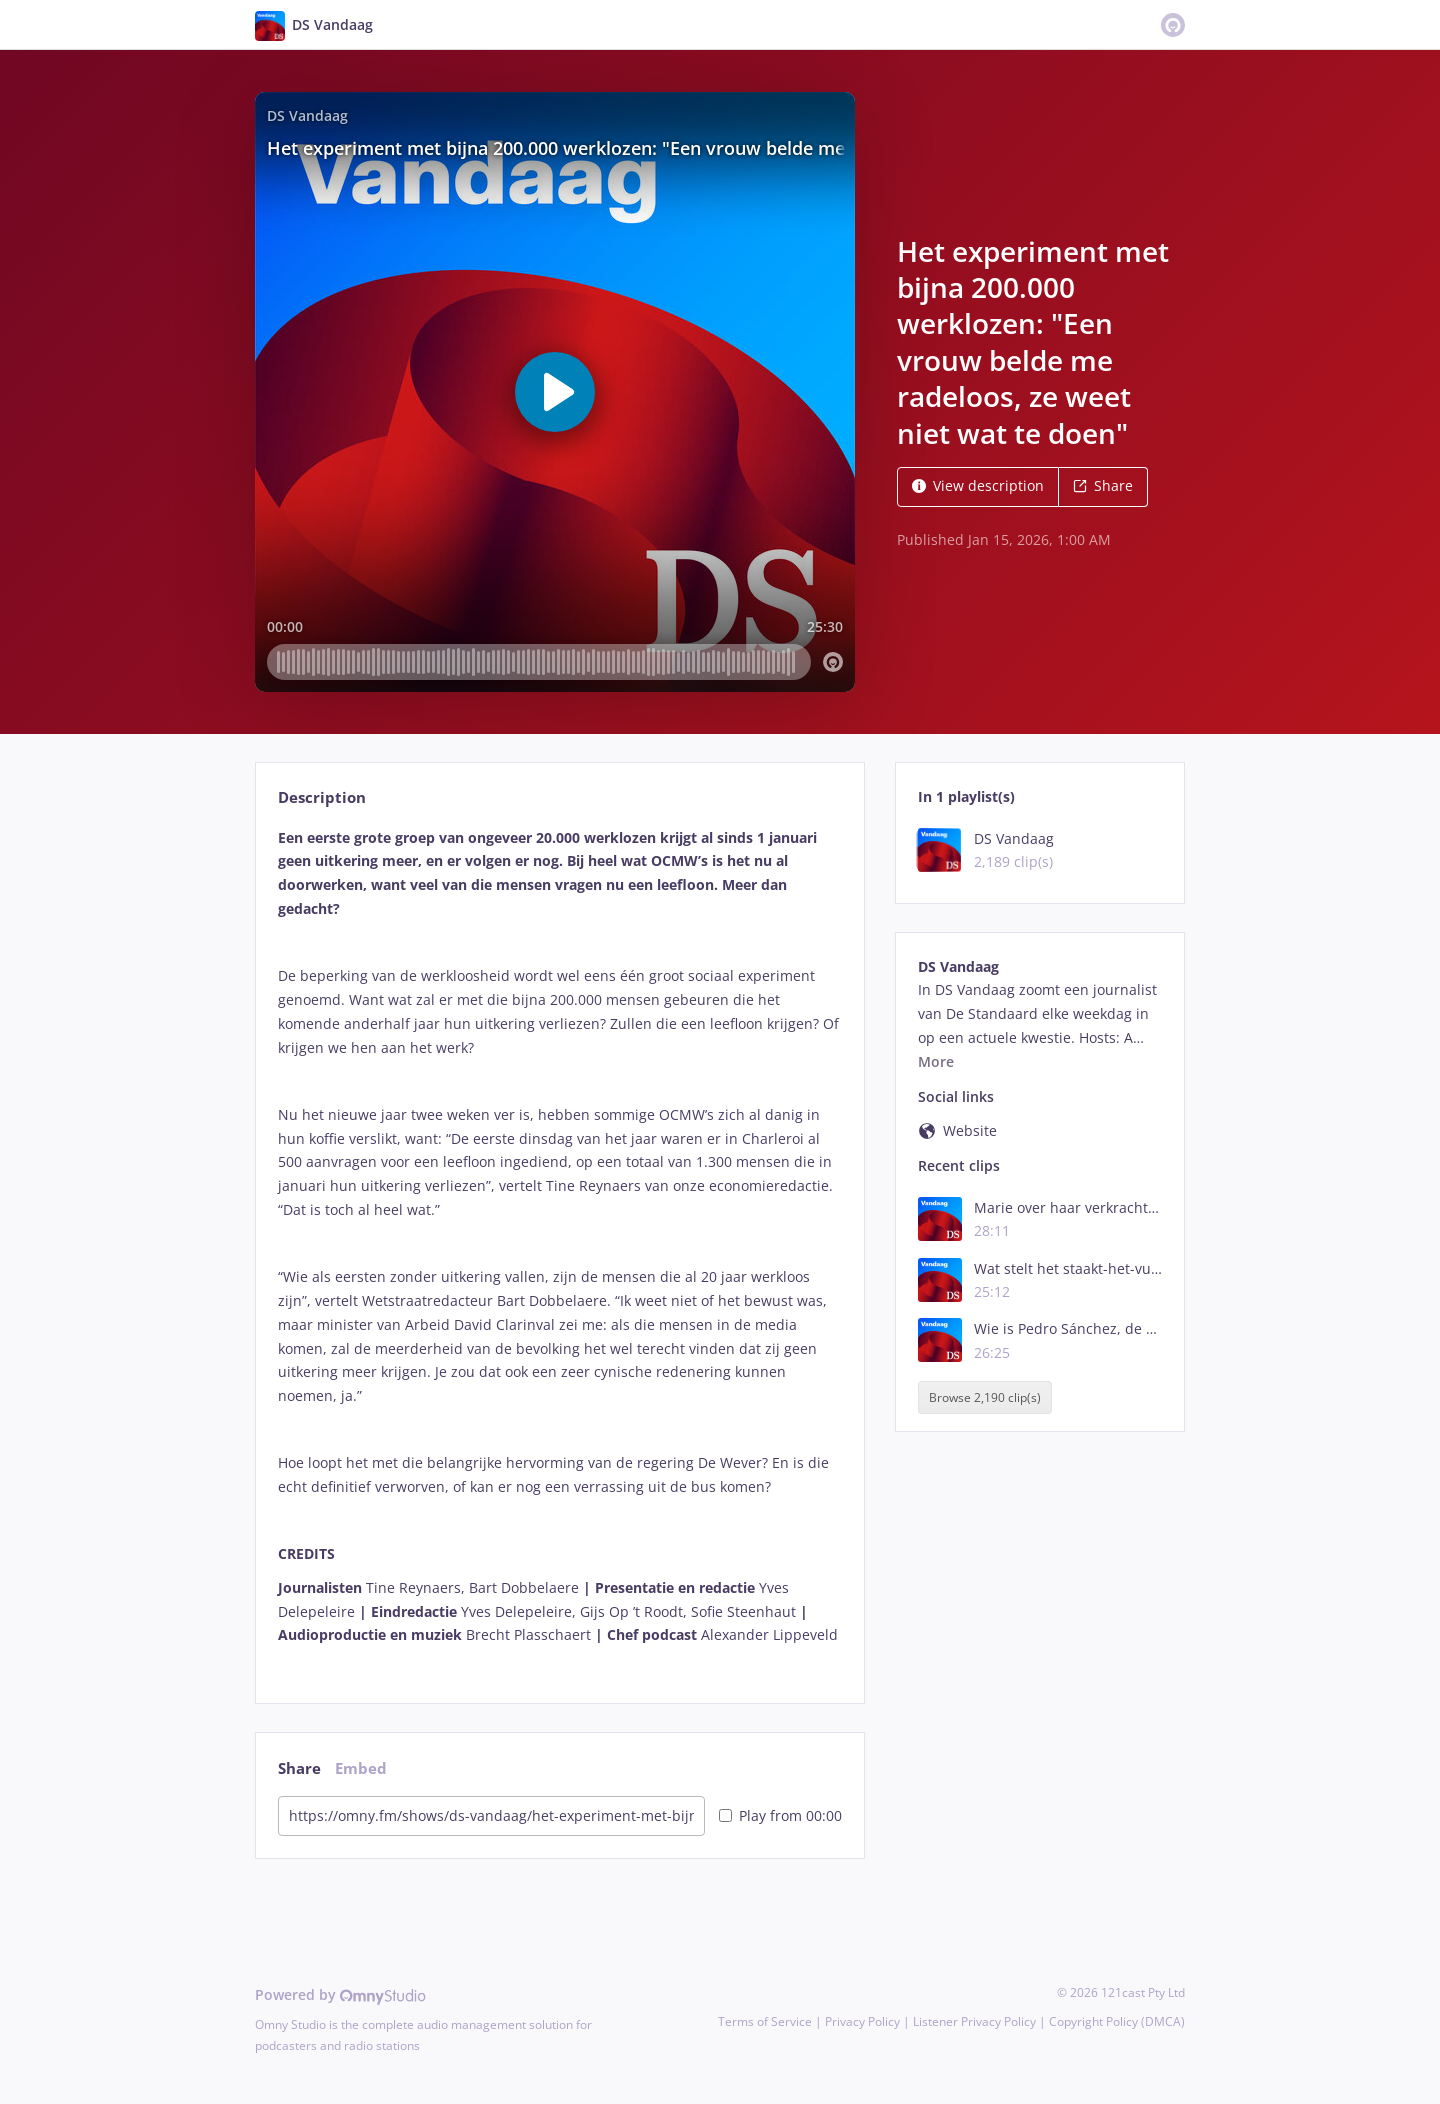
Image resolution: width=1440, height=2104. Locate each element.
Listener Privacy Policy (974, 2021)
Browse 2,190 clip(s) (985, 1397)
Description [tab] (322, 797)
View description (978, 485)
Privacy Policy (862, 2021)
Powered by (340, 1994)
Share (1103, 485)
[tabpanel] (559, 1248)
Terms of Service (765, 2021)
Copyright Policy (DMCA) (1117, 2021)
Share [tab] (299, 1768)
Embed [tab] (361, 1768)
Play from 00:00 (780, 1815)
